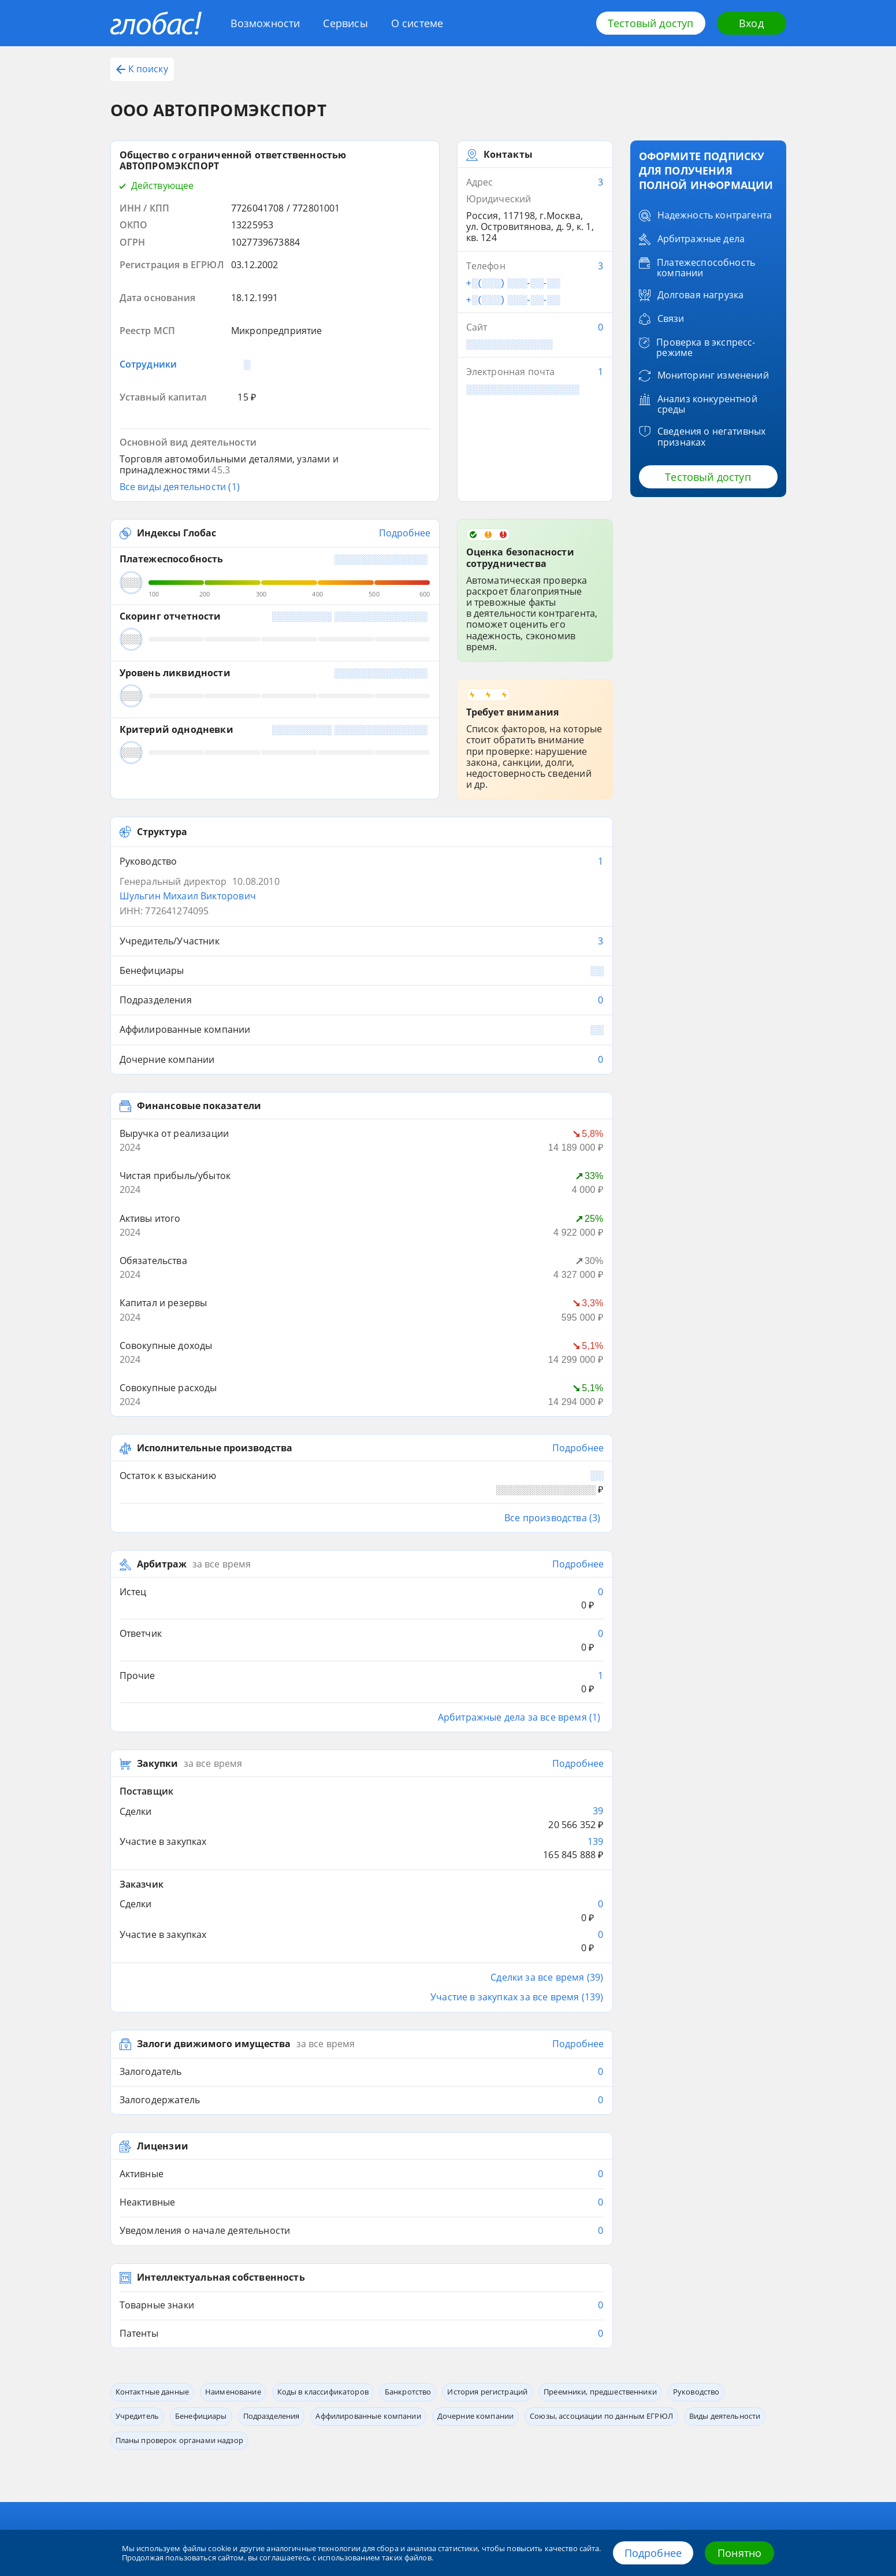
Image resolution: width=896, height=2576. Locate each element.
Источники (362, 2406)
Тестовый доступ (651, 23)
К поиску (142, 68)
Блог (118, 2389)
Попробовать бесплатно (712, 2280)
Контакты (478, 2372)
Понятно (739, 2553)
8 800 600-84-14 (726, 2376)
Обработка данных (493, 2389)
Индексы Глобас (176, 451)
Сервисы (345, 23)
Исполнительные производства (214, 1275)
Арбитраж (162, 1378)
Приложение (249, 2406)
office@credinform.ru (721, 2444)
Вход (751, 23)
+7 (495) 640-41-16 (733, 2422)
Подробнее (653, 2553)
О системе (417, 23)
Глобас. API (246, 2389)
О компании (365, 2389)
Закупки (157, 1537)
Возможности (265, 23)
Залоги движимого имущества (214, 1764)
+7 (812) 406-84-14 (733, 2400)
